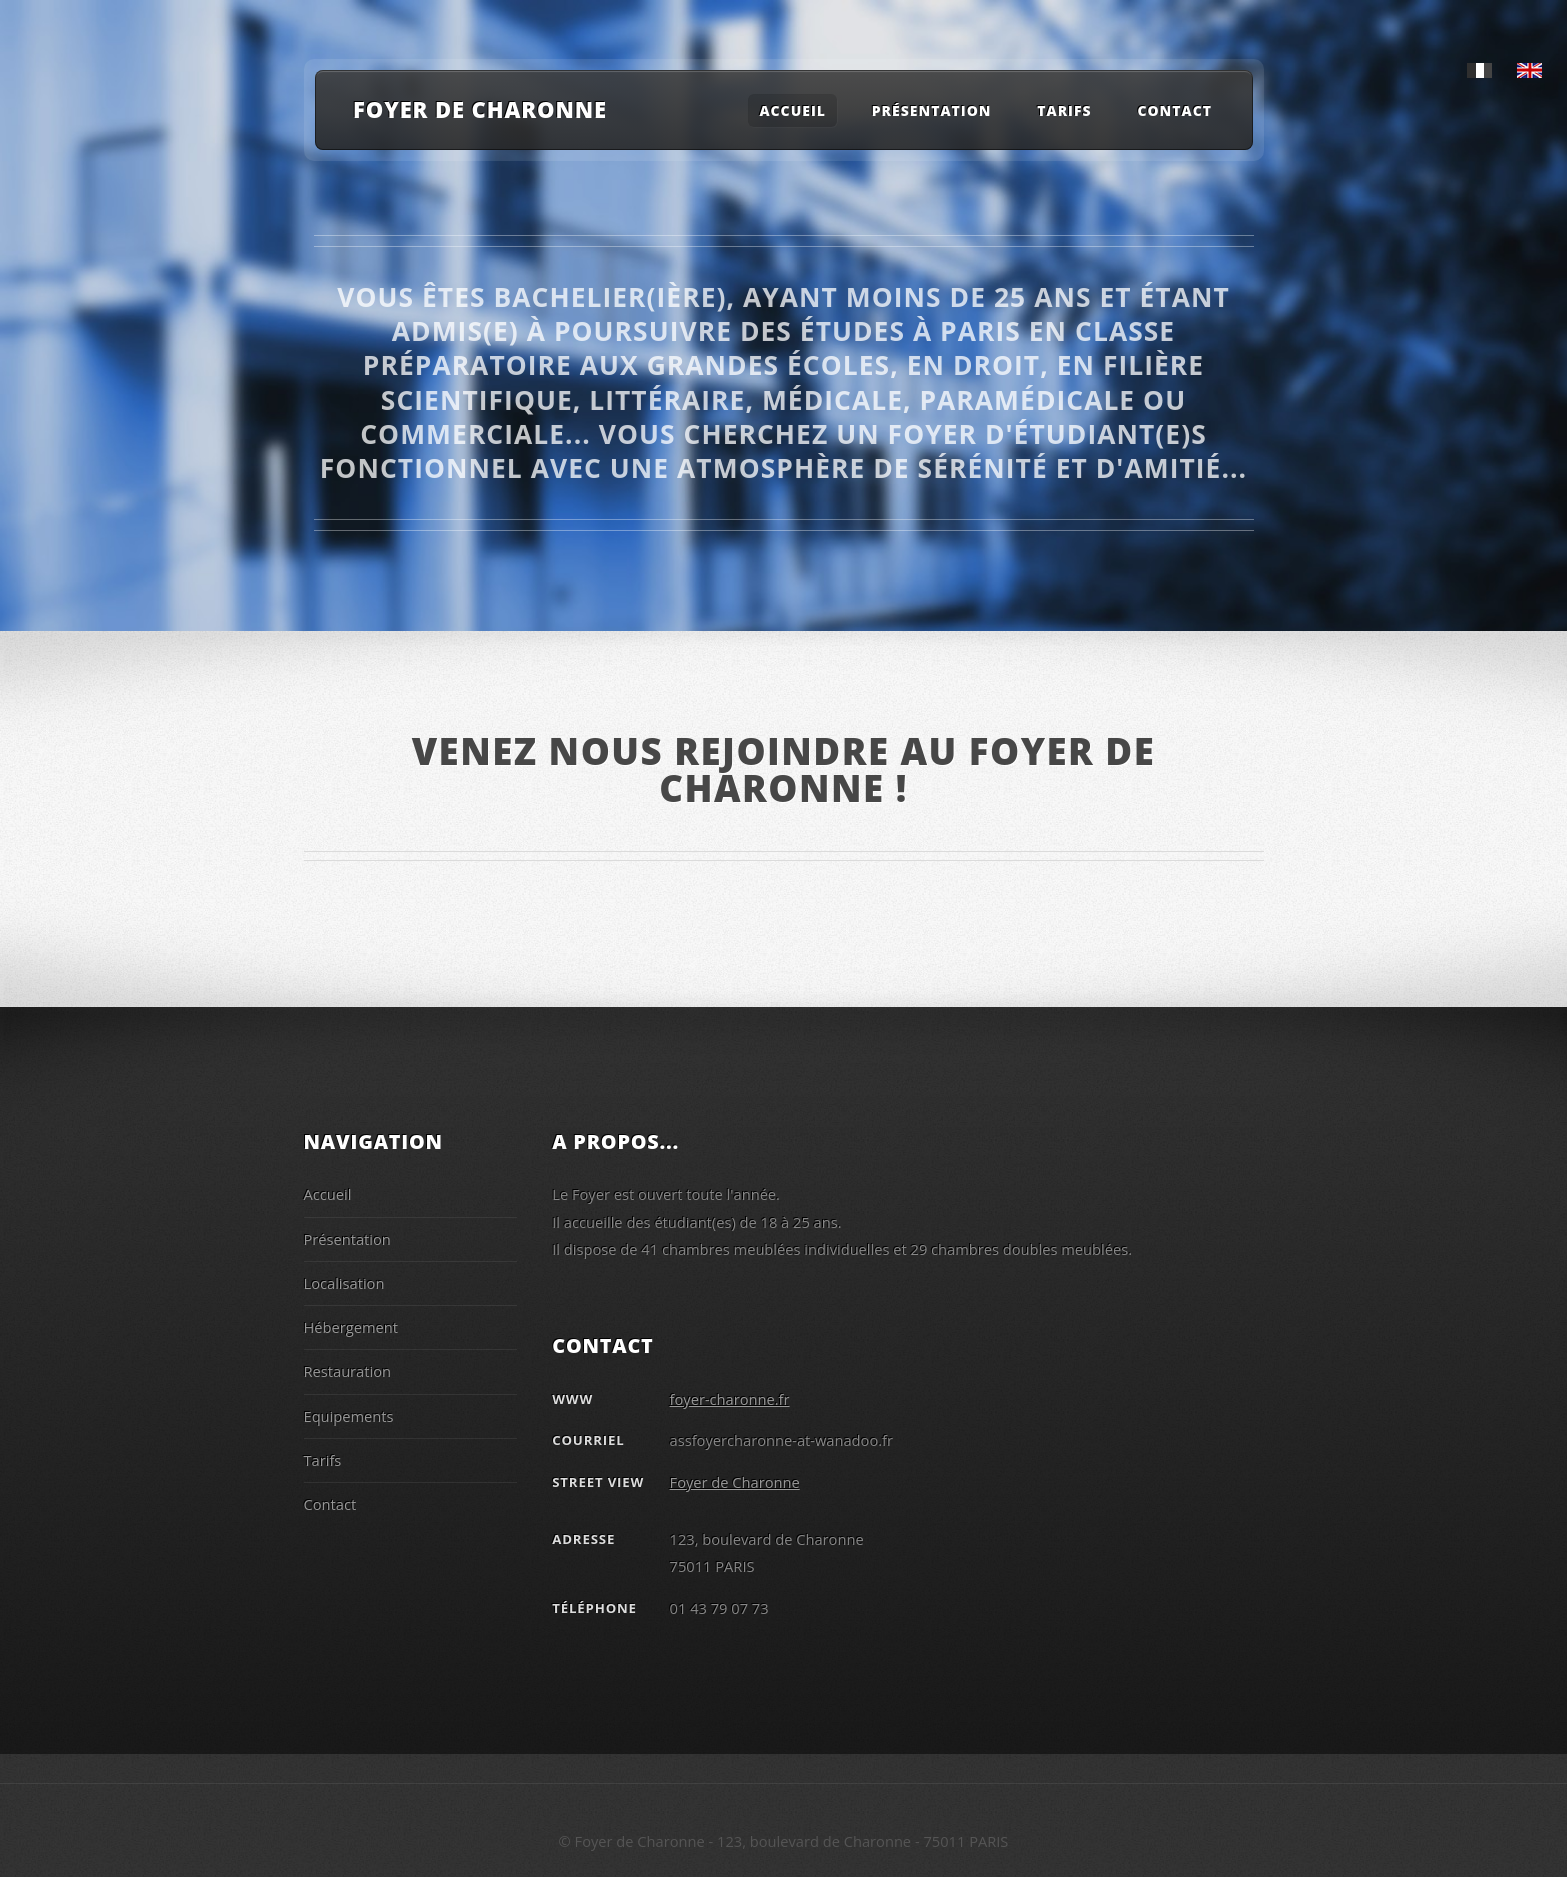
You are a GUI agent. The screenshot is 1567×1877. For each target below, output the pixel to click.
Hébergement (351, 1327)
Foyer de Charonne (480, 109)
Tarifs (1064, 110)
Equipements (349, 1416)
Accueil (792, 110)
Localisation (344, 1283)
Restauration (347, 1371)
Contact (1174, 110)
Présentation (347, 1239)
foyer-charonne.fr (730, 1399)
